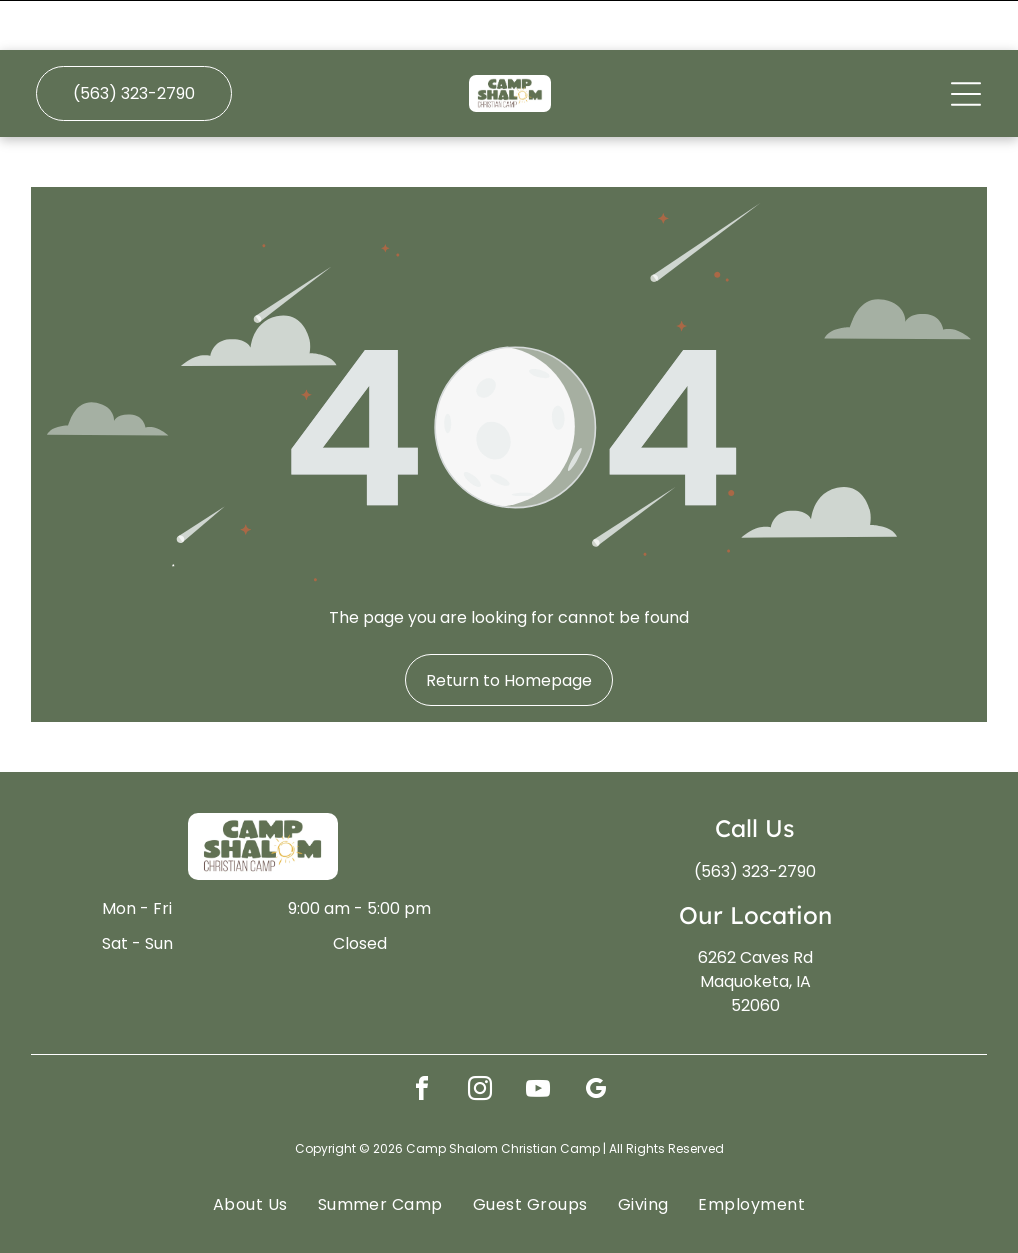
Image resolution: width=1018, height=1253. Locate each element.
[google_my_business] (596, 1041)
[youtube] (538, 1041)
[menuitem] (250, 1153)
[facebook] (422, 1041)
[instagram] (480, 1041)
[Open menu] (966, 44)
